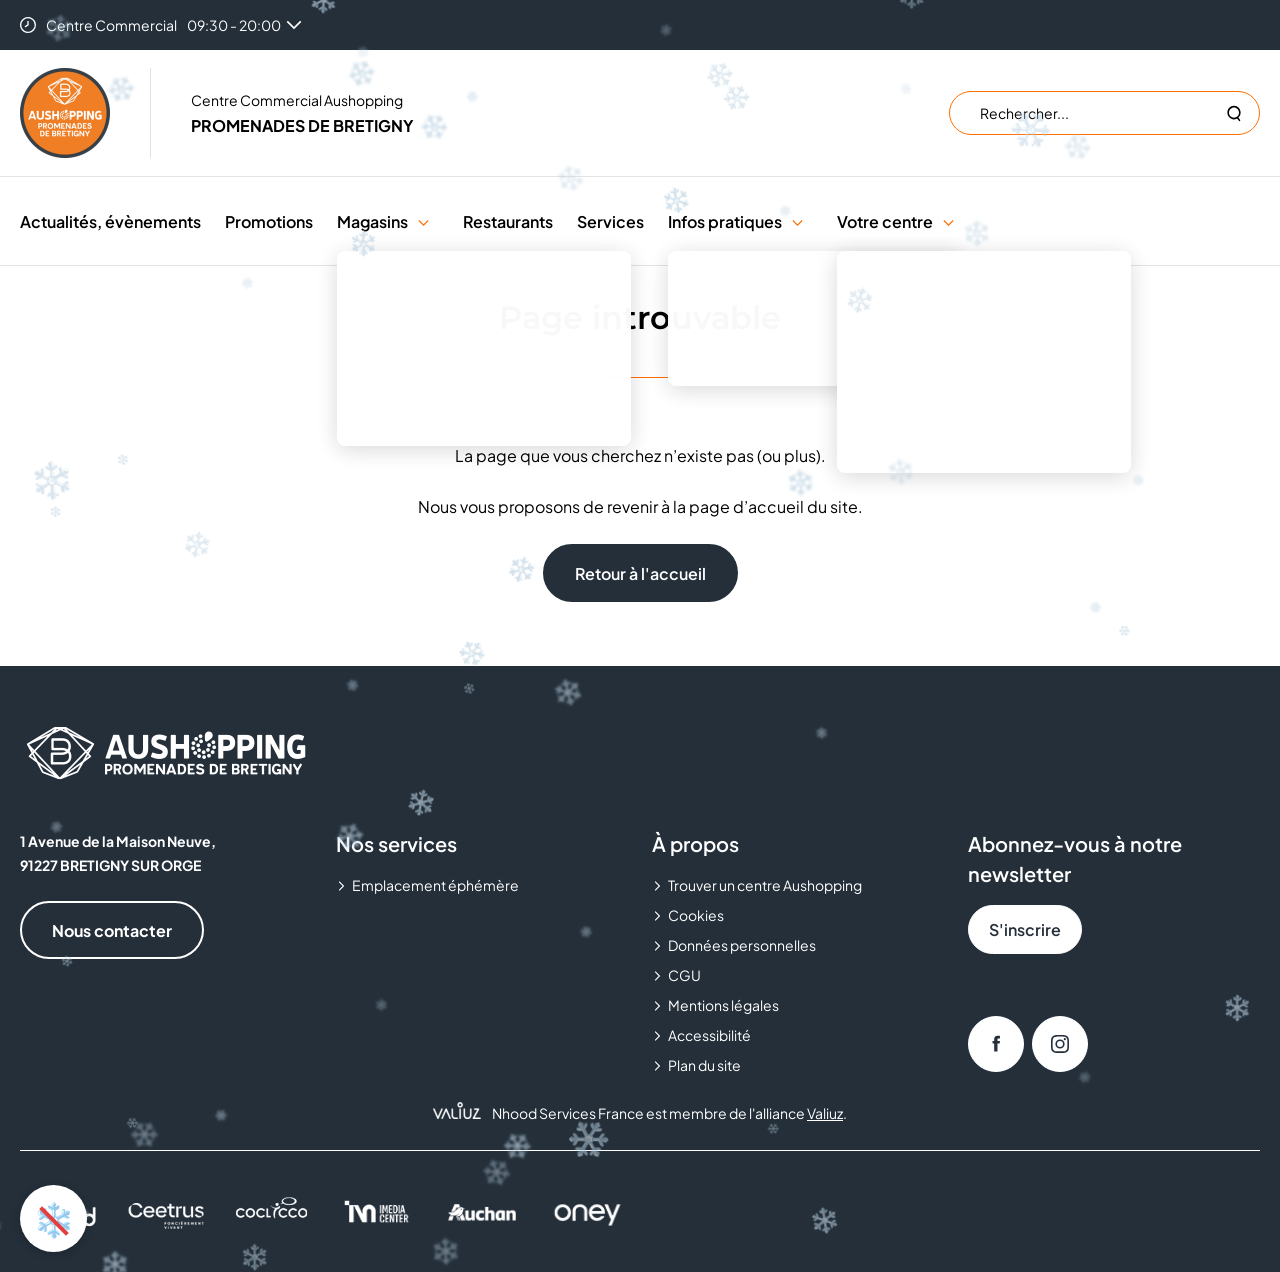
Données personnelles (742, 945)
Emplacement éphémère (435, 885)
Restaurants (508, 221)
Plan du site (704, 1065)
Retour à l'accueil (640, 573)
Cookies (696, 915)
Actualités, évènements (110, 221)
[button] (423, 221)
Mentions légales (723, 1005)
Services (610, 221)
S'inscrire (1025, 929)
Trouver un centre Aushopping (765, 885)
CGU (684, 975)
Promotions (269, 221)
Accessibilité (709, 1035)
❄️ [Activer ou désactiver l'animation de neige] (54, 1218)
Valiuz (825, 1113)
